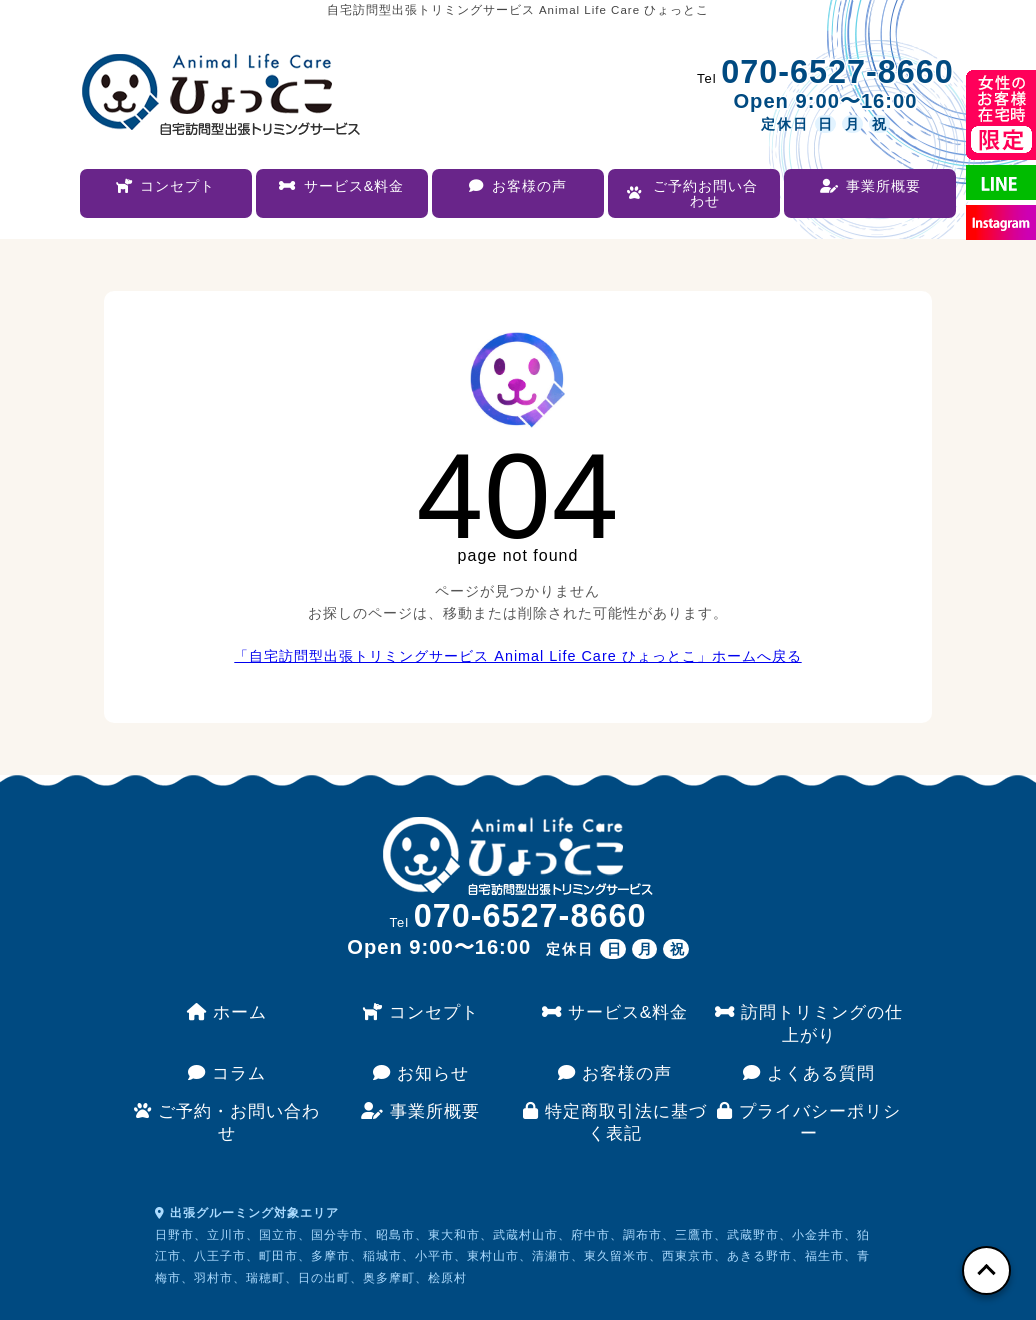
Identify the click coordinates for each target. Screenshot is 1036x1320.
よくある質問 (809, 1073)
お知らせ (421, 1073)
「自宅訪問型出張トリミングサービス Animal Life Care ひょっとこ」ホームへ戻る (517, 656)
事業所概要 (420, 1111)
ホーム (227, 1012)
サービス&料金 (615, 1012)
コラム (227, 1073)
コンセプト (421, 1012)
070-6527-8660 (837, 72)
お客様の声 (615, 1073)
